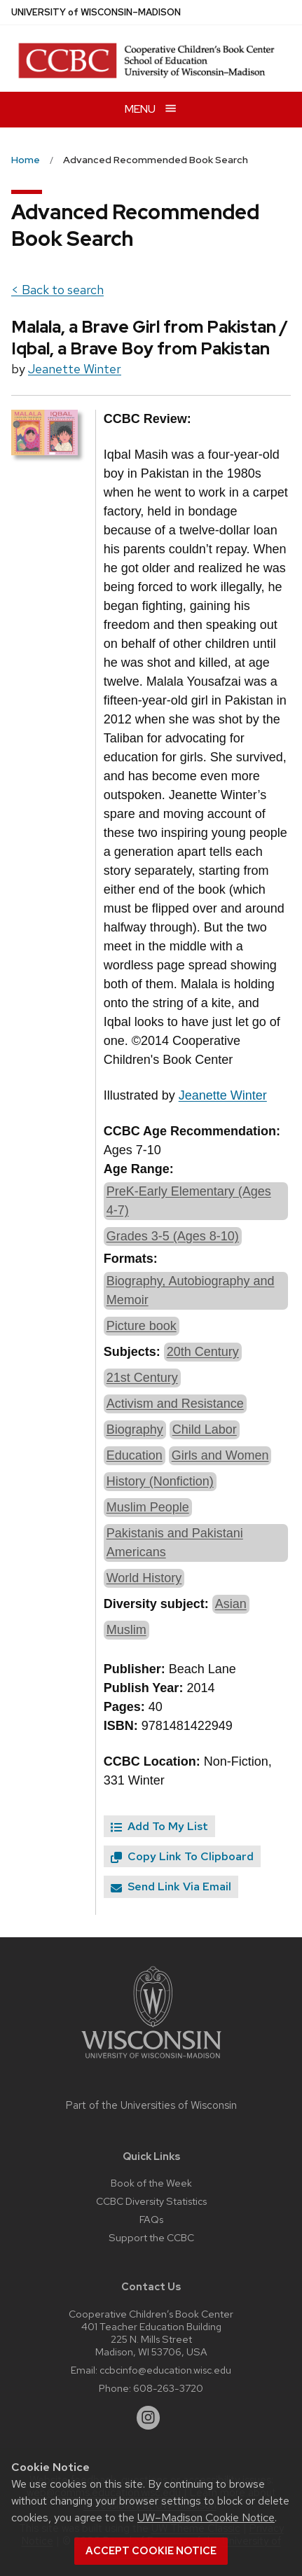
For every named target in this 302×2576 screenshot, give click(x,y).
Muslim (126, 1630)
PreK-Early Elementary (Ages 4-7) (189, 1200)
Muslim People (148, 1507)
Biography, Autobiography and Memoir (191, 1290)
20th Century (203, 1352)
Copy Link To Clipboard (182, 1856)
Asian (231, 1604)
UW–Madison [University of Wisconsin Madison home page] (96, 12)
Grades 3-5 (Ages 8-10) (173, 1236)
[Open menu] (151, 109)
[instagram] (148, 2418)
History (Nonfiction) (160, 1481)
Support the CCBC (151, 2237)
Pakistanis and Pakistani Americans (175, 1542)
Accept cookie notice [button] (151, 2551)
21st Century (142, 1378)
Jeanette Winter (74, 369)
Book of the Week (151, 2182)
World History (144, 1578)
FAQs (151, 2219)
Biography (135, 1429)
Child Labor (204, 1429)
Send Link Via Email (171, 1886)
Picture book (142, 1326)
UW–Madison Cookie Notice (206, 2517)
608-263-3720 (168, 2388)
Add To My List (159, 1826)
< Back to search (57, 290)
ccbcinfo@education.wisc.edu (165, 2369)
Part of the (151, 2105)
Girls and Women (220, 1455)
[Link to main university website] (151, 2061)
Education (135, 1455)
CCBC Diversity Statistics (151, 2201)
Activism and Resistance (175, 1404)
